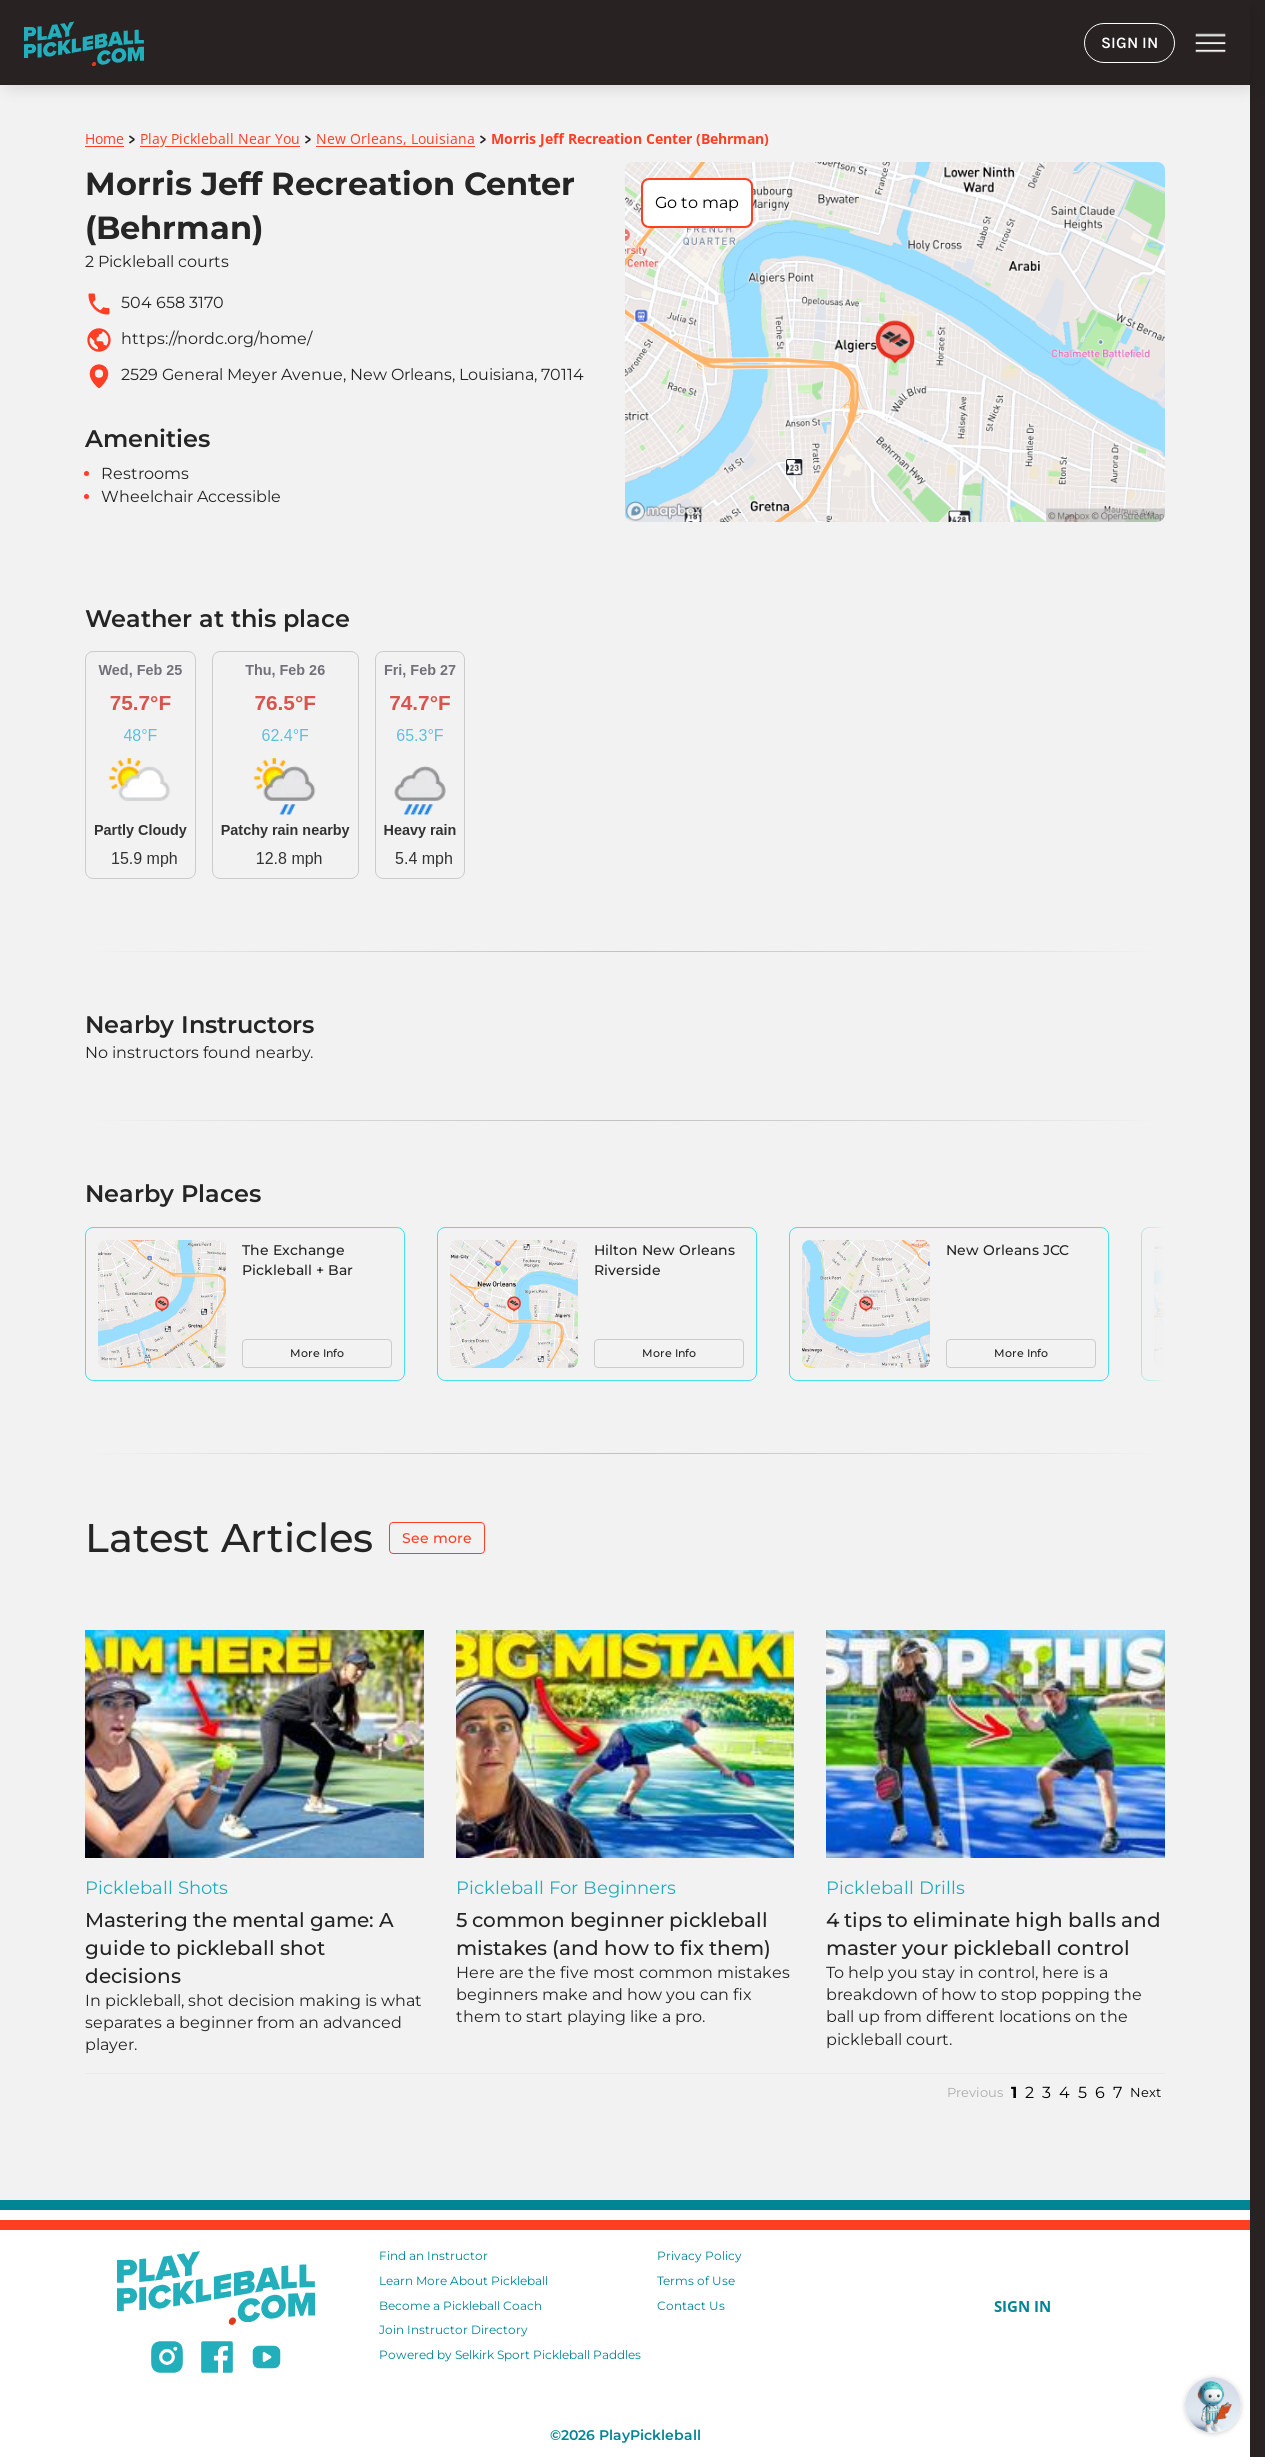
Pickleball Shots (156, 1888)
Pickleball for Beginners (566, 1888)
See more (437, 1538)
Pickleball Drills (895, 1888)
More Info (317, 1353)
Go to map (697, 202)
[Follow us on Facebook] (217, 2360)
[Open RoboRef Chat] (1213, 2405)
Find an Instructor (433, 2255)
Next (1145, 2092)
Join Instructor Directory (453, 2329)
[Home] (84, 42)
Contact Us (691, 2305)
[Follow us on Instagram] (167, 2360)
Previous (975, 2092)
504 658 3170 (172, 302)
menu (1210, 43)
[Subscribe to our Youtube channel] (266, 2360)
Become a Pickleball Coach (460, 2305)
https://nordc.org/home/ (216, 338)
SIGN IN (1129, 42)
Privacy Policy (699, 2255)
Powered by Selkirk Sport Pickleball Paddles (510, 2354)
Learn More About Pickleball (463, 2280)
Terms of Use (696, 2280)
